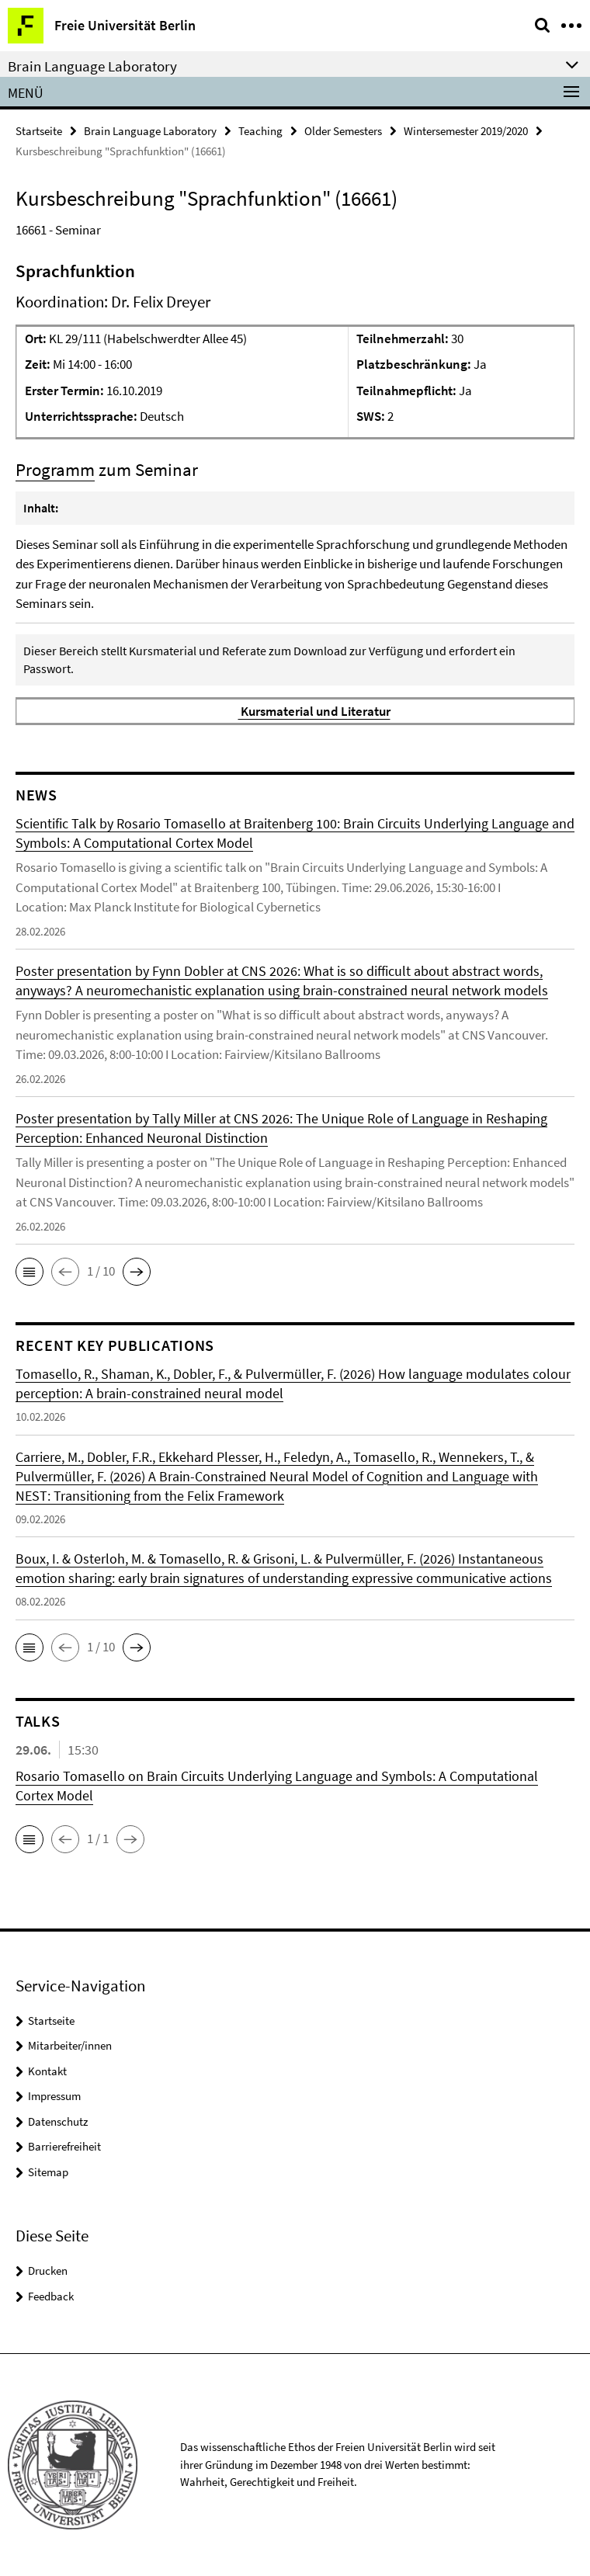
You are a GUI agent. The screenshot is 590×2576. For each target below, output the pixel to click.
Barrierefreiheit (64, 2146)
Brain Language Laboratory (150, 130)
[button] (29, 1271)
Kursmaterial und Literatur (314, 711)
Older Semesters (343, 130)
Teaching (260, 130)
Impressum (54, 2095)
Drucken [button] (48, 2270)
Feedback (51, 2296)
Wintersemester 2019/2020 (466, 130)
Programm (55, 469)
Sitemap (48, 2172)
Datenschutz (58, 2121)
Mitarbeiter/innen (70, 2045)
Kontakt (47, 2071)
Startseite (39, 130)
